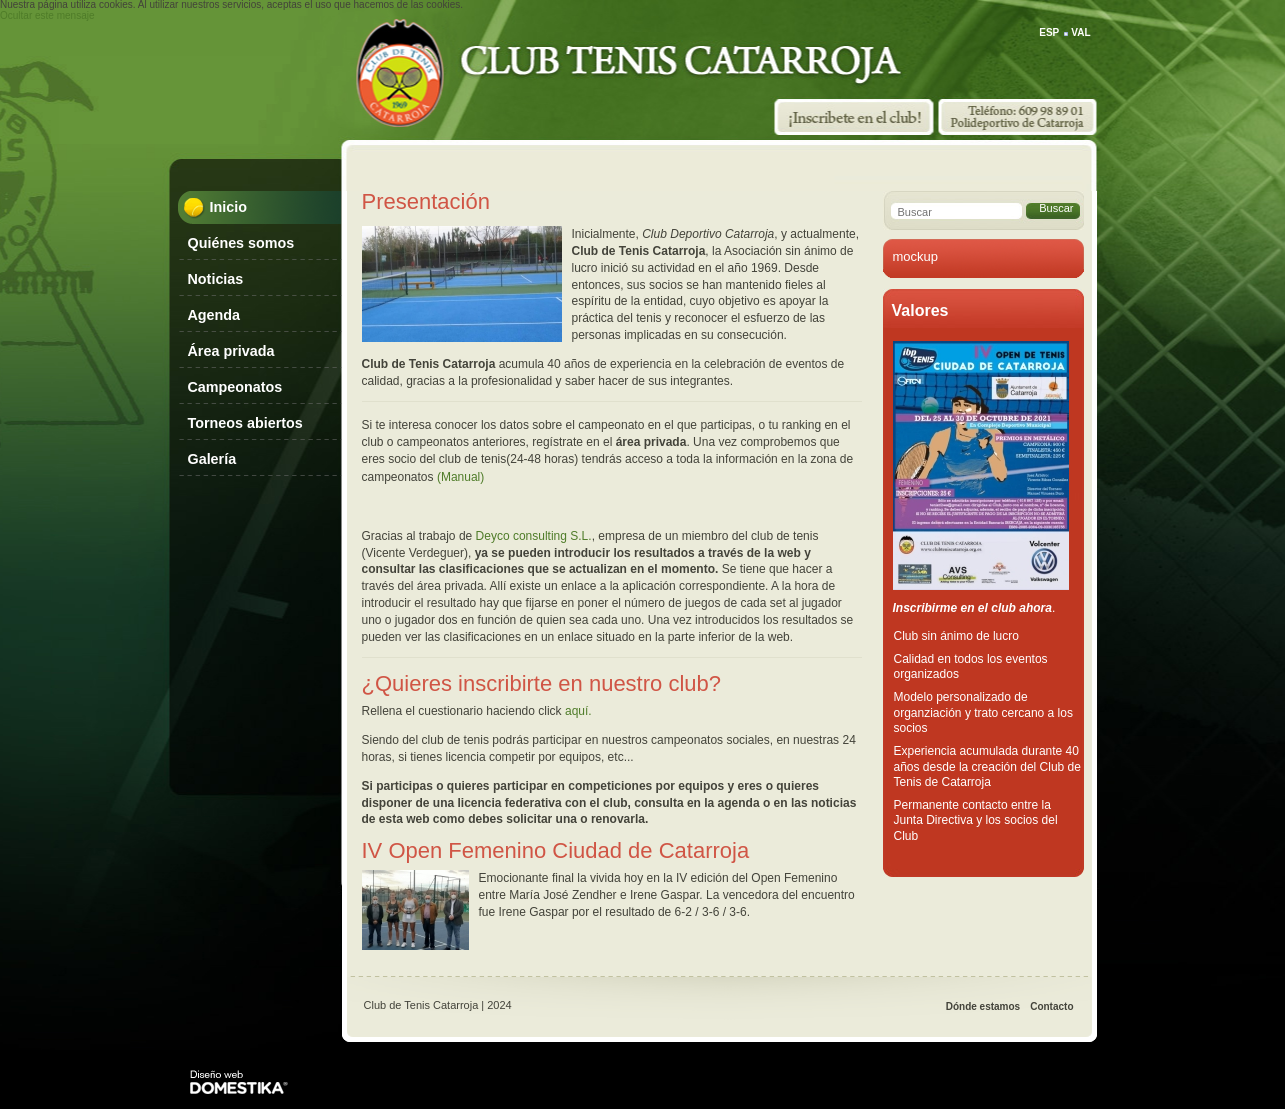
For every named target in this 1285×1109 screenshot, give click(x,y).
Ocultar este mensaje (47, 15)
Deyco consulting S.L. (534, 536)
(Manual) (460, 477)
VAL (1080, 32)
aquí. (578, 711)
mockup (916, 256)
